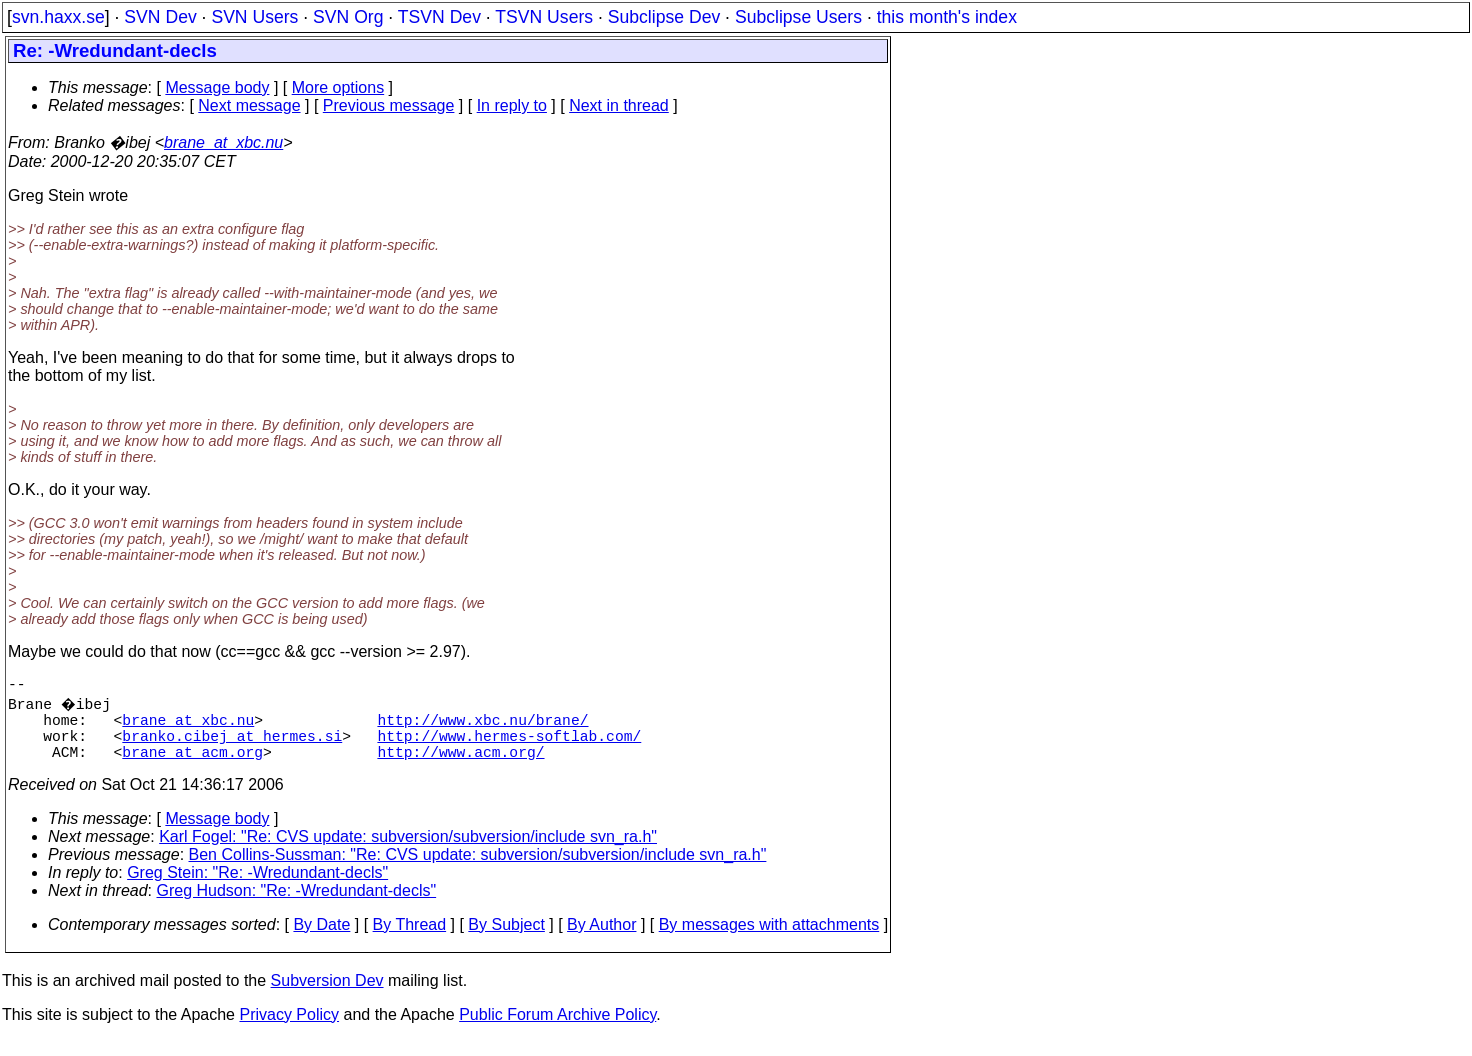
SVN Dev (160, 17)
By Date (321, 940)
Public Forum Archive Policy (557, 1030)
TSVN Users (544, 17)
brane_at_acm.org (192, 767)
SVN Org (348, 17)
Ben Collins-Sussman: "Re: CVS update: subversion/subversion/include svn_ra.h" (478, 870)
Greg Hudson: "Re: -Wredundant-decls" (297, 906)
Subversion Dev (327, 996)
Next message (249, 105)
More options (338, 87)
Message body (217, 87)
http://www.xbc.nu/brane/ (482, 727)
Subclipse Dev (664, 17)
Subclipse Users (798, 17)
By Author (601, 940)
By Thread (410, 940)
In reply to (512, 105)
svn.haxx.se (58, 17)
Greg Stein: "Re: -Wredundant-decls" (257, 888)
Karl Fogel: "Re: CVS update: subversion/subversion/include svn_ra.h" (408, 852)
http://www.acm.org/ (460, 767)
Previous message (389, 105)
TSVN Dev (439, 17)
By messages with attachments (769, 940)
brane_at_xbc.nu (223, 142)
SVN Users (254, 17)
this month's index (947, 17)
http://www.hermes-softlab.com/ (509, 747)
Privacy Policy (289, 1030)
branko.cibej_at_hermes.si (232, 747)
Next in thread (619, 105)
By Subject (506, 940)
